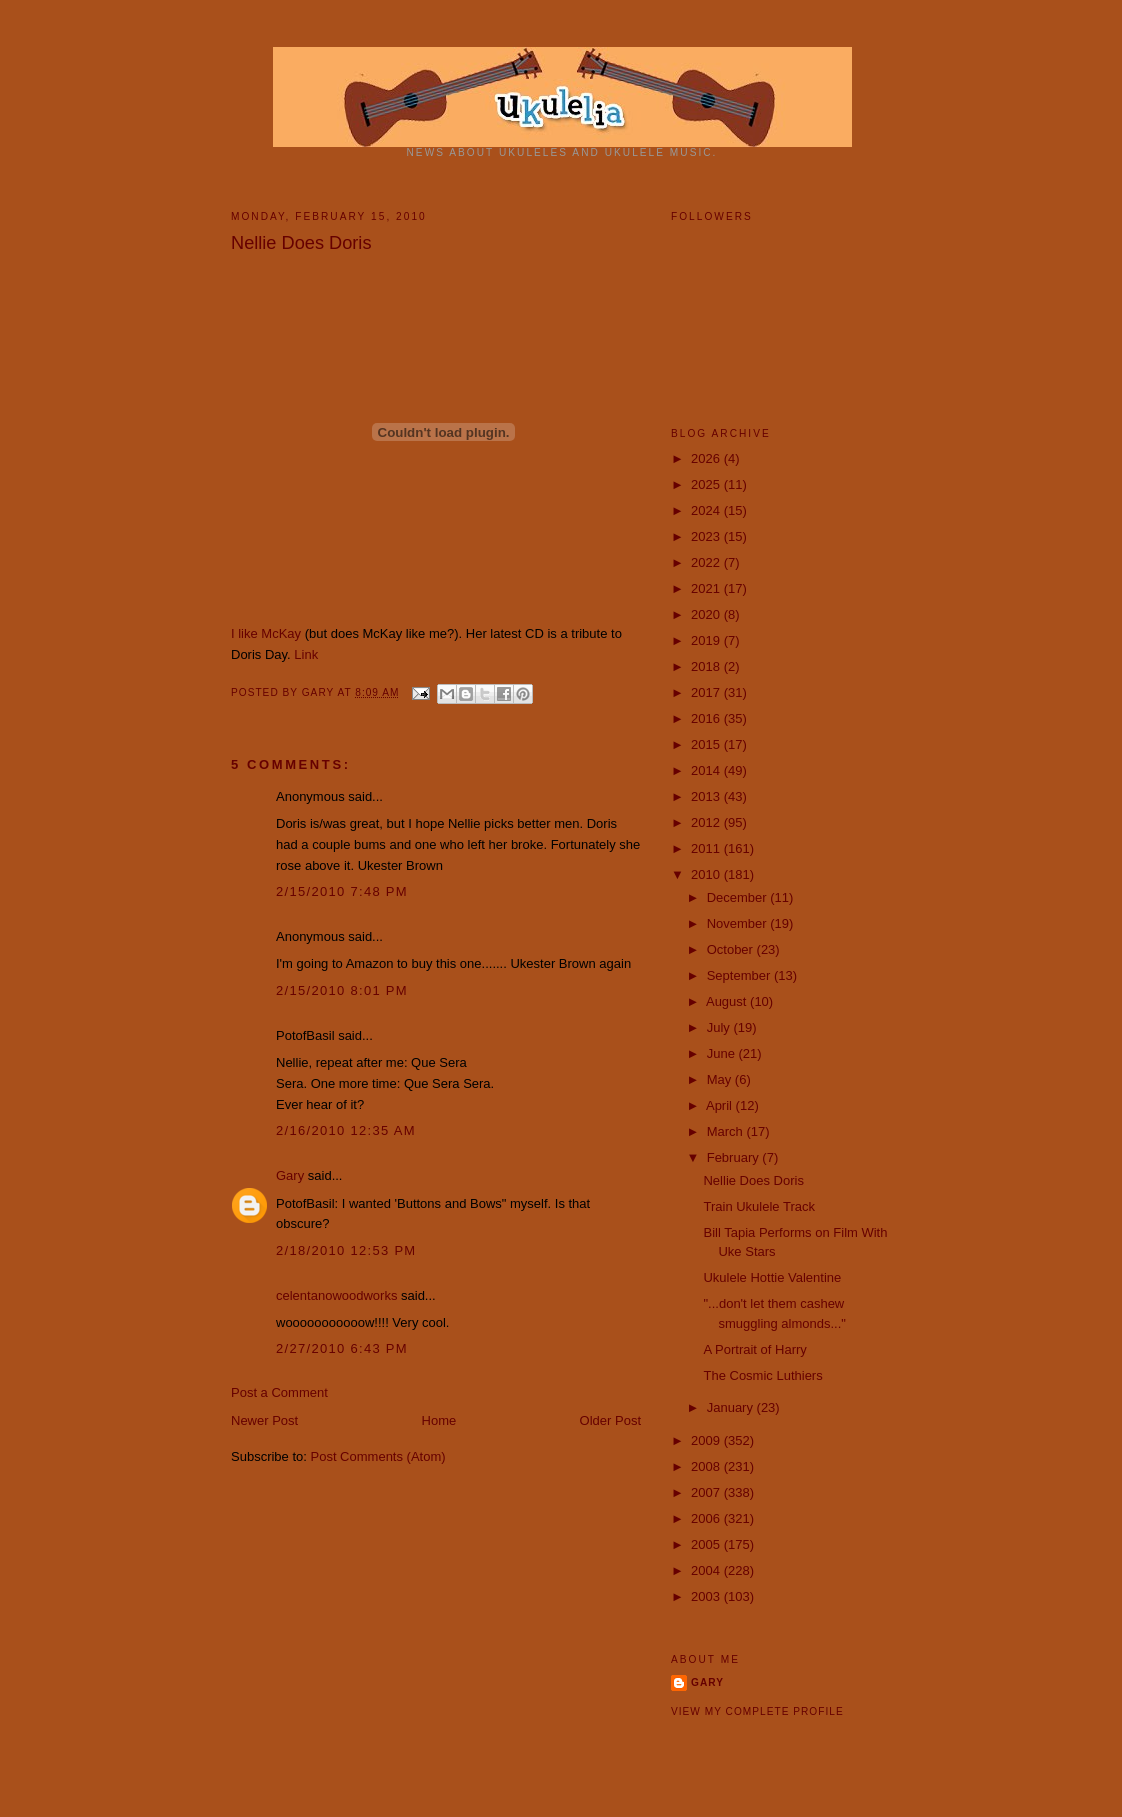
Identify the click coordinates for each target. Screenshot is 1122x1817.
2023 (707, 536)
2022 (707, 562)
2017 (707, 692)
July (720, 1027)
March (727, 1131)
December (739, 897)
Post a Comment (279, 1392)
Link (306, 654)
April (721, 1105)
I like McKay (266, 633)
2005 (707, 1544)
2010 (707, 874)
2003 (707, 1596)
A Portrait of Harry (754, 1349)
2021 (707, 588)
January (732, 1407)
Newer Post (264, 1420)
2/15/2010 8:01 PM (342, 990)
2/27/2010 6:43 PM (342, 1348)
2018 (707, 666)
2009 (707, 1440)
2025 (707, 484)
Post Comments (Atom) (378, 1456)
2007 (707, 1492)
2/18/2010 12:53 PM (346, 1250)
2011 (707, 848)
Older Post (610, 1420)
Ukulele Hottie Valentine (772, 1277)
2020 (707, 614)
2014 (707, 770)
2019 (707, 640)
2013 (707, 796)
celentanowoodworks (336, 1295)
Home (439, 1420)
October (732, 949)
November (739, 923)
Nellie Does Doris (301, 243)
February (735, 1157)
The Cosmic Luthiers (762, 1375)
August (728, 1001)
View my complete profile (757, 1711)
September (740, 975)
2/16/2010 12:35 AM (346, 1130)
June (723, 1053)
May (721, 1079)
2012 (707, 822)
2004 (707, 1570)
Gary (320, 692)
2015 (707, 744)
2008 (707, 1466)
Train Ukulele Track (759, 1206)
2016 (707, 718)
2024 (707, 510)
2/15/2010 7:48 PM (342, 891)
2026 (707, 458)
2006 (707, 1518)
